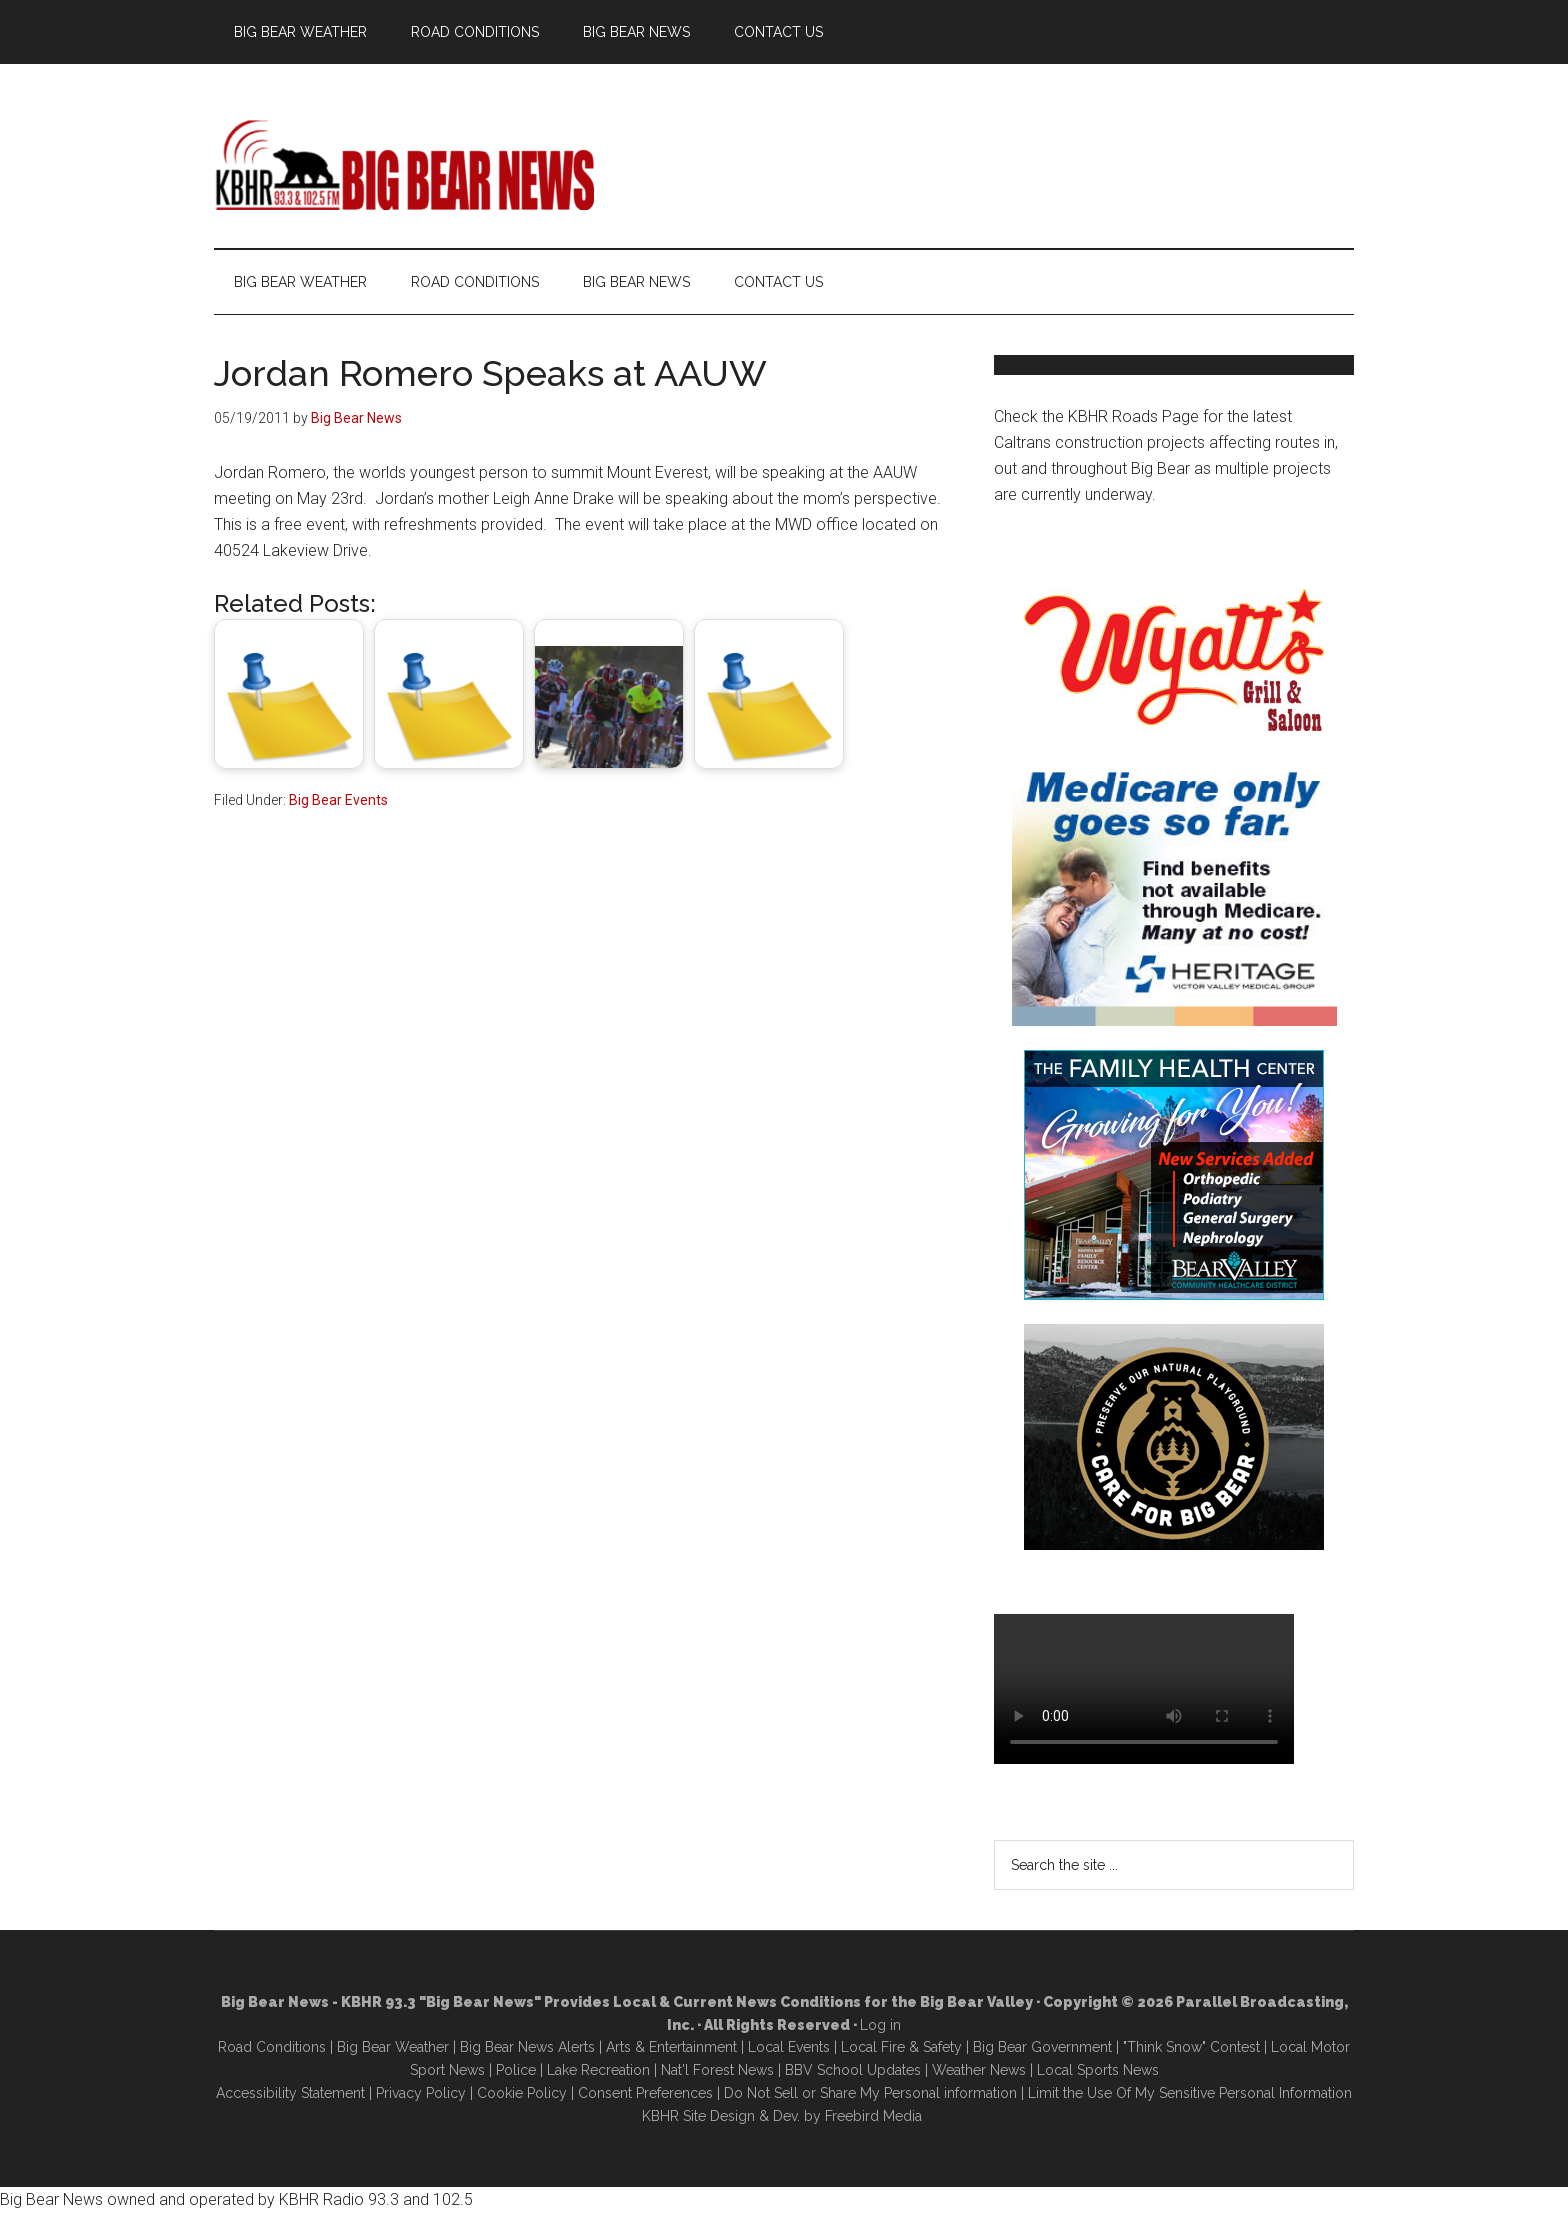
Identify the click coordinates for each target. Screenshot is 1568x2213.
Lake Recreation (598, 2070)
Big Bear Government (1042, 2047)
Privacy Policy (421, 2093)
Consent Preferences (645, 2093)
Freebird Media (873, 2116)
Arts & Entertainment (671, 2047)
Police (516, 2070)
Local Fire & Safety (901, 2047)
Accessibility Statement (290, 2093)
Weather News (979, 2070)
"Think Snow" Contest (1191, 2047)
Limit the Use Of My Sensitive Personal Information (1190, 2093)
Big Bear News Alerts (527, 2047)
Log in (880, 2025)
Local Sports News (1098, 2070)
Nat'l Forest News (717, 2070)
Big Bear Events (338, 800)
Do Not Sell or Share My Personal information (870, 2093)
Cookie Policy (522, 2093)
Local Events (789, 2047)
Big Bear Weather (393, 2047)
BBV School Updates (853, 2070)
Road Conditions (272, 2047)
